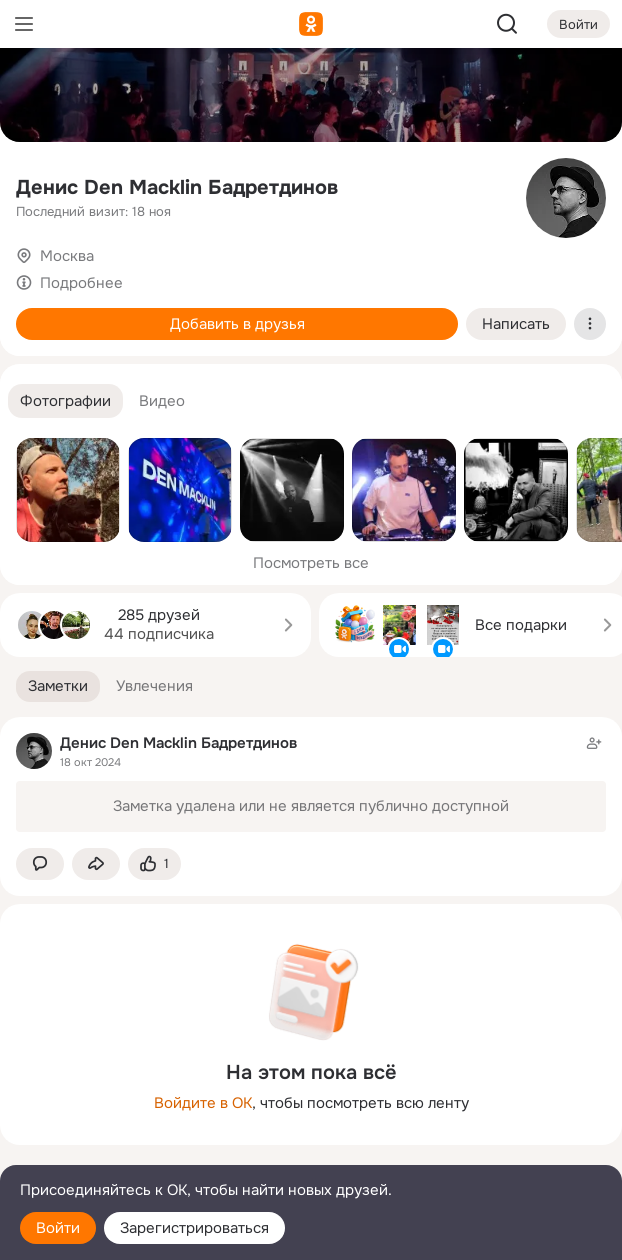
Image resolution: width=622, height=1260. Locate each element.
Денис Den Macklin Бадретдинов (177, 187)
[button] (65, 401)
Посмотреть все (311, 563)
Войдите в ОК (203, 1103)
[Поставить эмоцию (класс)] (154, 864)
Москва (67, 256)
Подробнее (81, 283)
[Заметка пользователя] (311, 782)
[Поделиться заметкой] (96, 864)
